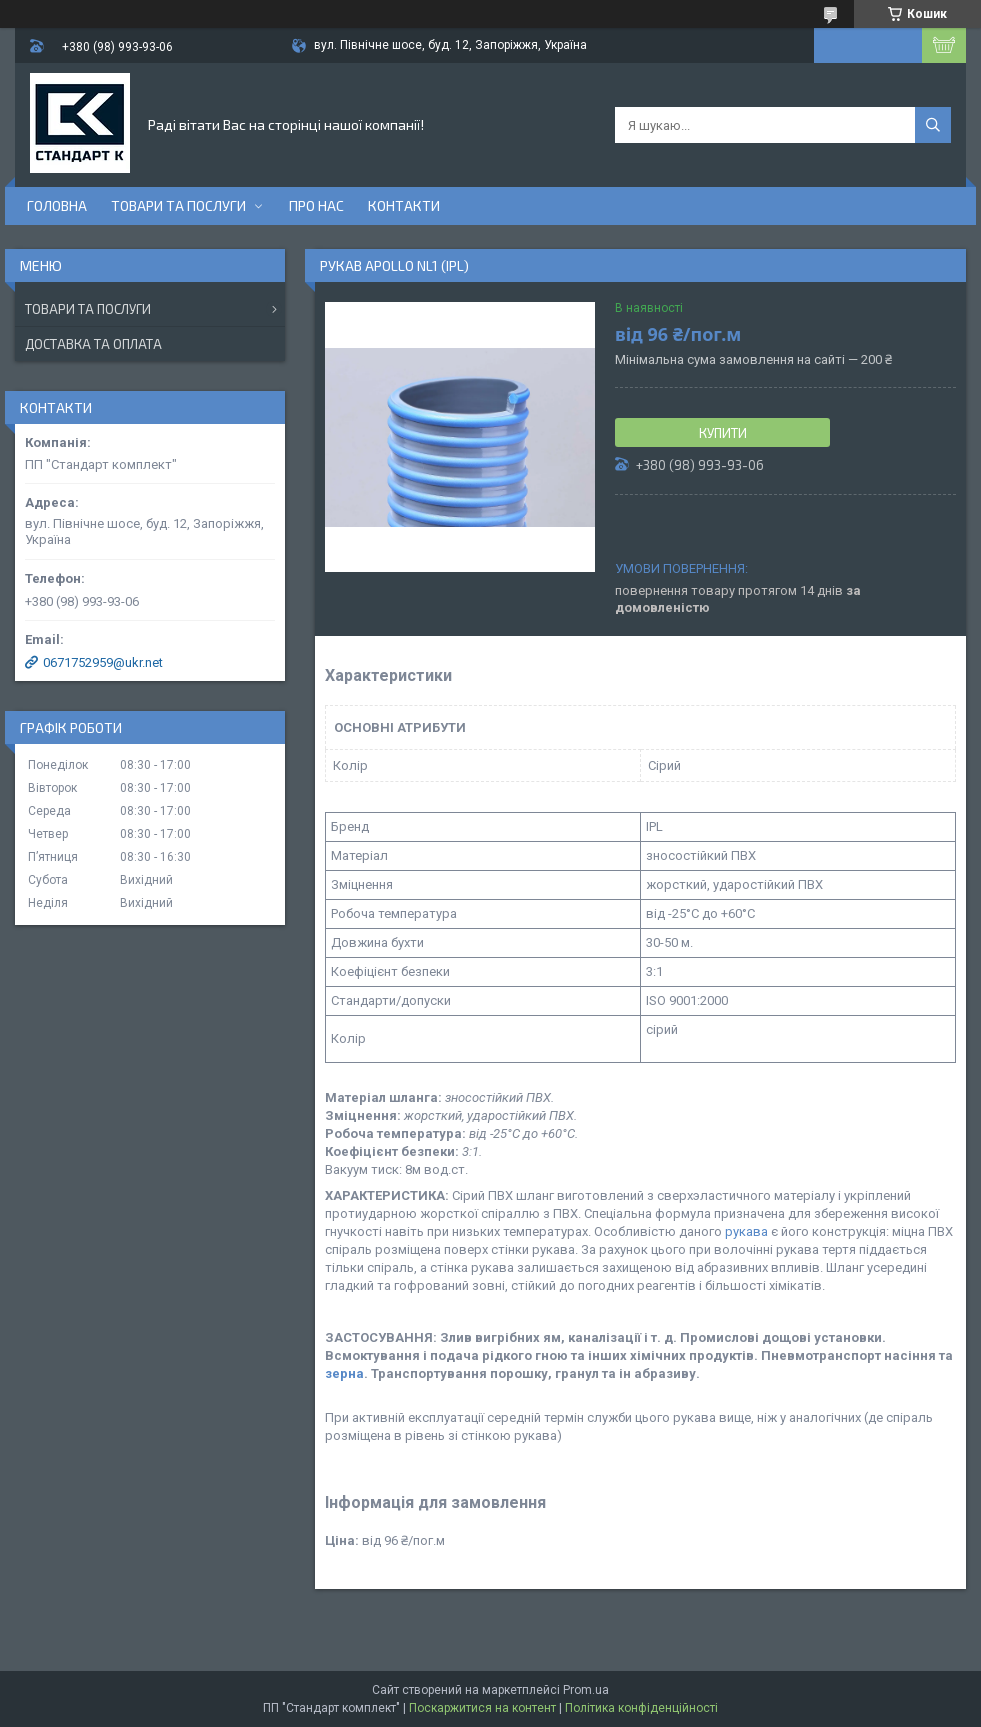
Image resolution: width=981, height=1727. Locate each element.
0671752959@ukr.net (103, 662)
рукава (746, 1231)
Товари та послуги (178, 205)
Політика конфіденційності (641, 1708)
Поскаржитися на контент (482, 1708)
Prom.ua (586, 1690)
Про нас (316, 205)
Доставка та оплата (93, 344)
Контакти (404, 205)
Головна (57, 205)
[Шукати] (933, 125)
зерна (344, 1373)
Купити (723, 433)
